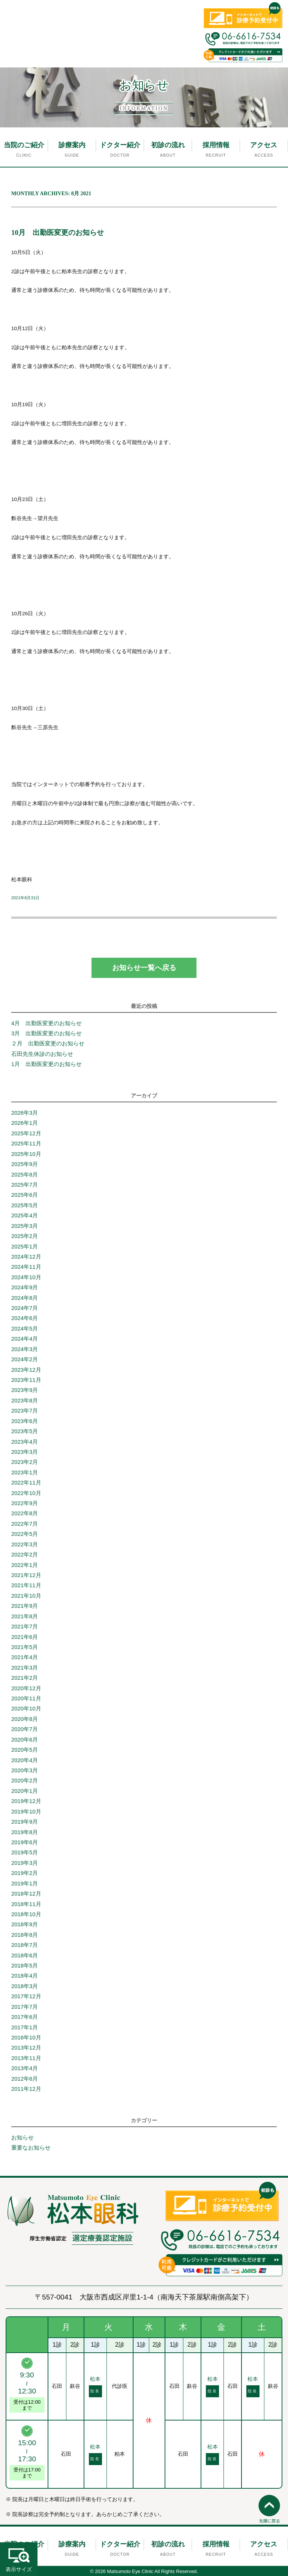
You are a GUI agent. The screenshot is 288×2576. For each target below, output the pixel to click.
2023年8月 (24, 1401)
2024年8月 (24, 1298)
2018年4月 (24, 1976)
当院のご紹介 (24, 145)
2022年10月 (26, 1493)
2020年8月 (24, 1719)
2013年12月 (26, 2048)
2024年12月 (26, 1257)
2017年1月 (24, 2027)
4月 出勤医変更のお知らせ (49, 1023)
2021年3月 (24, 1668)
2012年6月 (24, 2079)
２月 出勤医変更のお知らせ (47, 1044)
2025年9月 (24, 1164)
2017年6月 (24, 2017)
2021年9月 (24, 1606)
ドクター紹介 (120, 145)
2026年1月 (24, 1123)
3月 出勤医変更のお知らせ (46, 1033)
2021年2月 (24, 1678)
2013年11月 (26, 2058)
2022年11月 (26, 1483)
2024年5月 (24, 1329)
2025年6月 (24, 1195)
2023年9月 (24, 1390)
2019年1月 (24, 1884)
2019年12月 (26, 1801)
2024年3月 (24, 1349)
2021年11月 (26, 1585)
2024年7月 (24, 1308)
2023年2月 (24, 1462)
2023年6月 (24, 1421)
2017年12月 (26, 1996)
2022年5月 (24, 1534)
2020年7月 (24, 1729)
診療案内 (72, 145)
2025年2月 (24, 1236)
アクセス (263, 145)
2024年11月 (26, 1267)
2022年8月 (24, 1513)
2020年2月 (24, 1781)
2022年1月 (24, 1565)
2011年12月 (26, 2089)
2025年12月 (26, 1133)
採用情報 (216, 145)
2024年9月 (24, 1287)
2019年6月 (24, 1842)
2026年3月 (24, 1113)
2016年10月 (26, 2038)
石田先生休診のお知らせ (42, 1054)
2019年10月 (26, 1812)
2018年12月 (26, 1894)
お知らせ (22, 2138)
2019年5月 (24, 1852)
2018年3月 (24, 1986)
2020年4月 (24, 1760)
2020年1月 (24, 1791)
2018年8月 (24, 1935)
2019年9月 (24, 1822)
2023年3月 (24, 1452)
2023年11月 (26, 1380)
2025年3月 (24, 1226)
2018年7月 (24, 1945)
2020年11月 (26, 1698)
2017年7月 (24, 2007)
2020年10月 (26, 1709)
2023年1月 (24, 1473)
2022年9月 (24, 1503)
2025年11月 (26, 1144)
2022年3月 (24, 1544)
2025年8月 (24, 1175)
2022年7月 (24, 1524)
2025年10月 (26, 1154)
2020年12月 (26, 1688)
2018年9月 (24, 1924)
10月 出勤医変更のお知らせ (57, 232)
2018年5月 (24, 1966)
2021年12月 (26, 1575)
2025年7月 (24, 1185)
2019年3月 (24, 1863)
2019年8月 (24, 1832)
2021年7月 (24, 1627)
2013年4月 (24, 2068)
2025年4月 (24, 1215)
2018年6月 (24, 1956)
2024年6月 (24, 1318)
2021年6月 (24, 1637)
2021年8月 (24, 1616)
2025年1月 (24, 1247)
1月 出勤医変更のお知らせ (46, 1064)
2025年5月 (24, 1205)
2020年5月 (24, 1750)
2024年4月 (24, 1339)
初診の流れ (168, 145)
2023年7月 (24, 1411)
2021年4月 (24, 1657)
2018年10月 (26, 1914)
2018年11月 (26, 1904)
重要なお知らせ (31, 2148)
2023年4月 (24, 1442)
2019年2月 (24, 1873)
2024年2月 (24, 1359)
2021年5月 (24, 1647)
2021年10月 (26, 1596)
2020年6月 (24, 1740)
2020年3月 (24, 1770)
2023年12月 (26, 1370)
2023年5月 (24, 1431)
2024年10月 (26, 1277)
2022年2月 (24, 1555)
